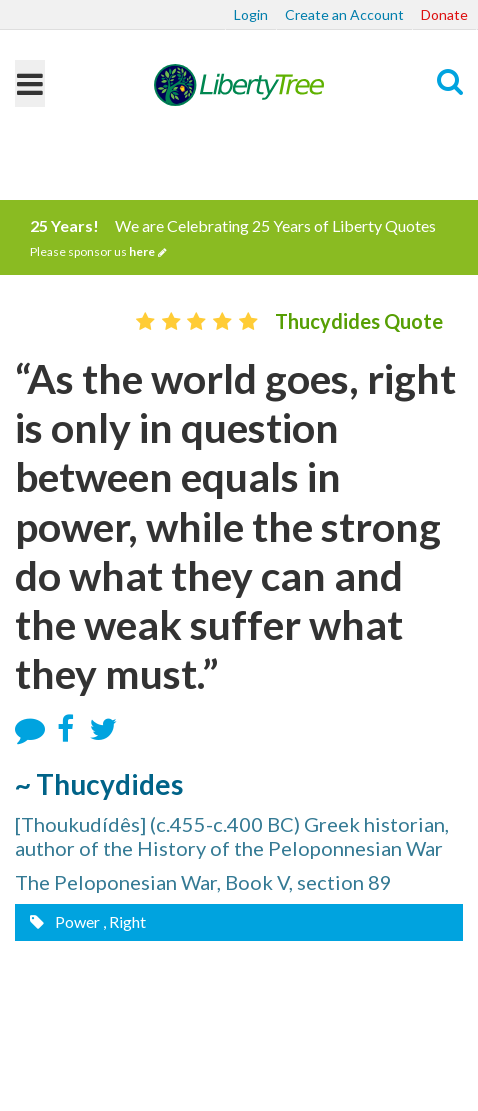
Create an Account (344, 14)
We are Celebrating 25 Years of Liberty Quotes (239, 238)
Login (251, 14)
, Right (124, 921)
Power (76, 921)
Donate (444, 14)
